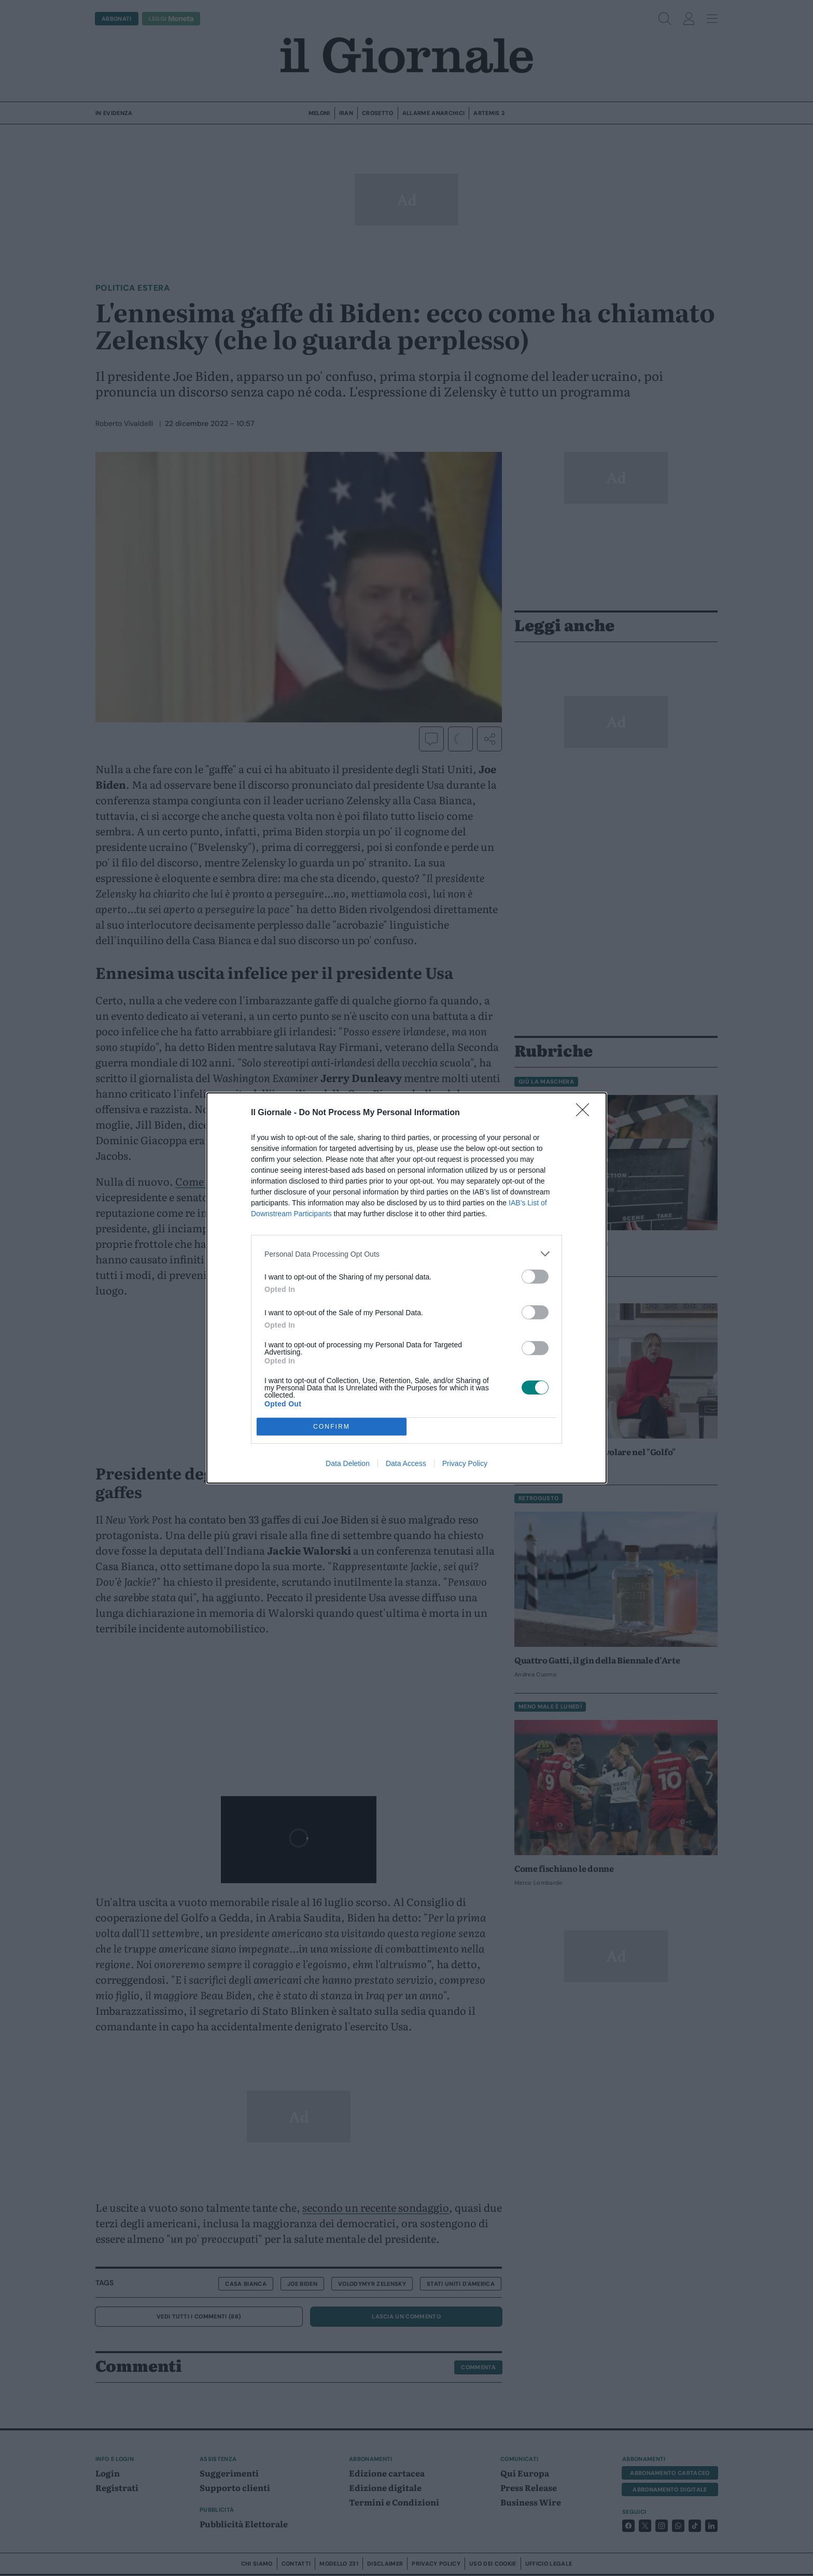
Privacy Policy (464, 1463)
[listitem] (406, 1253)
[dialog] (406, 1288)
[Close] (586, 1113)
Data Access (406, 1463)
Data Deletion (348, 1463)
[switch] (535, 1277)
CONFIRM (331, 1427)
